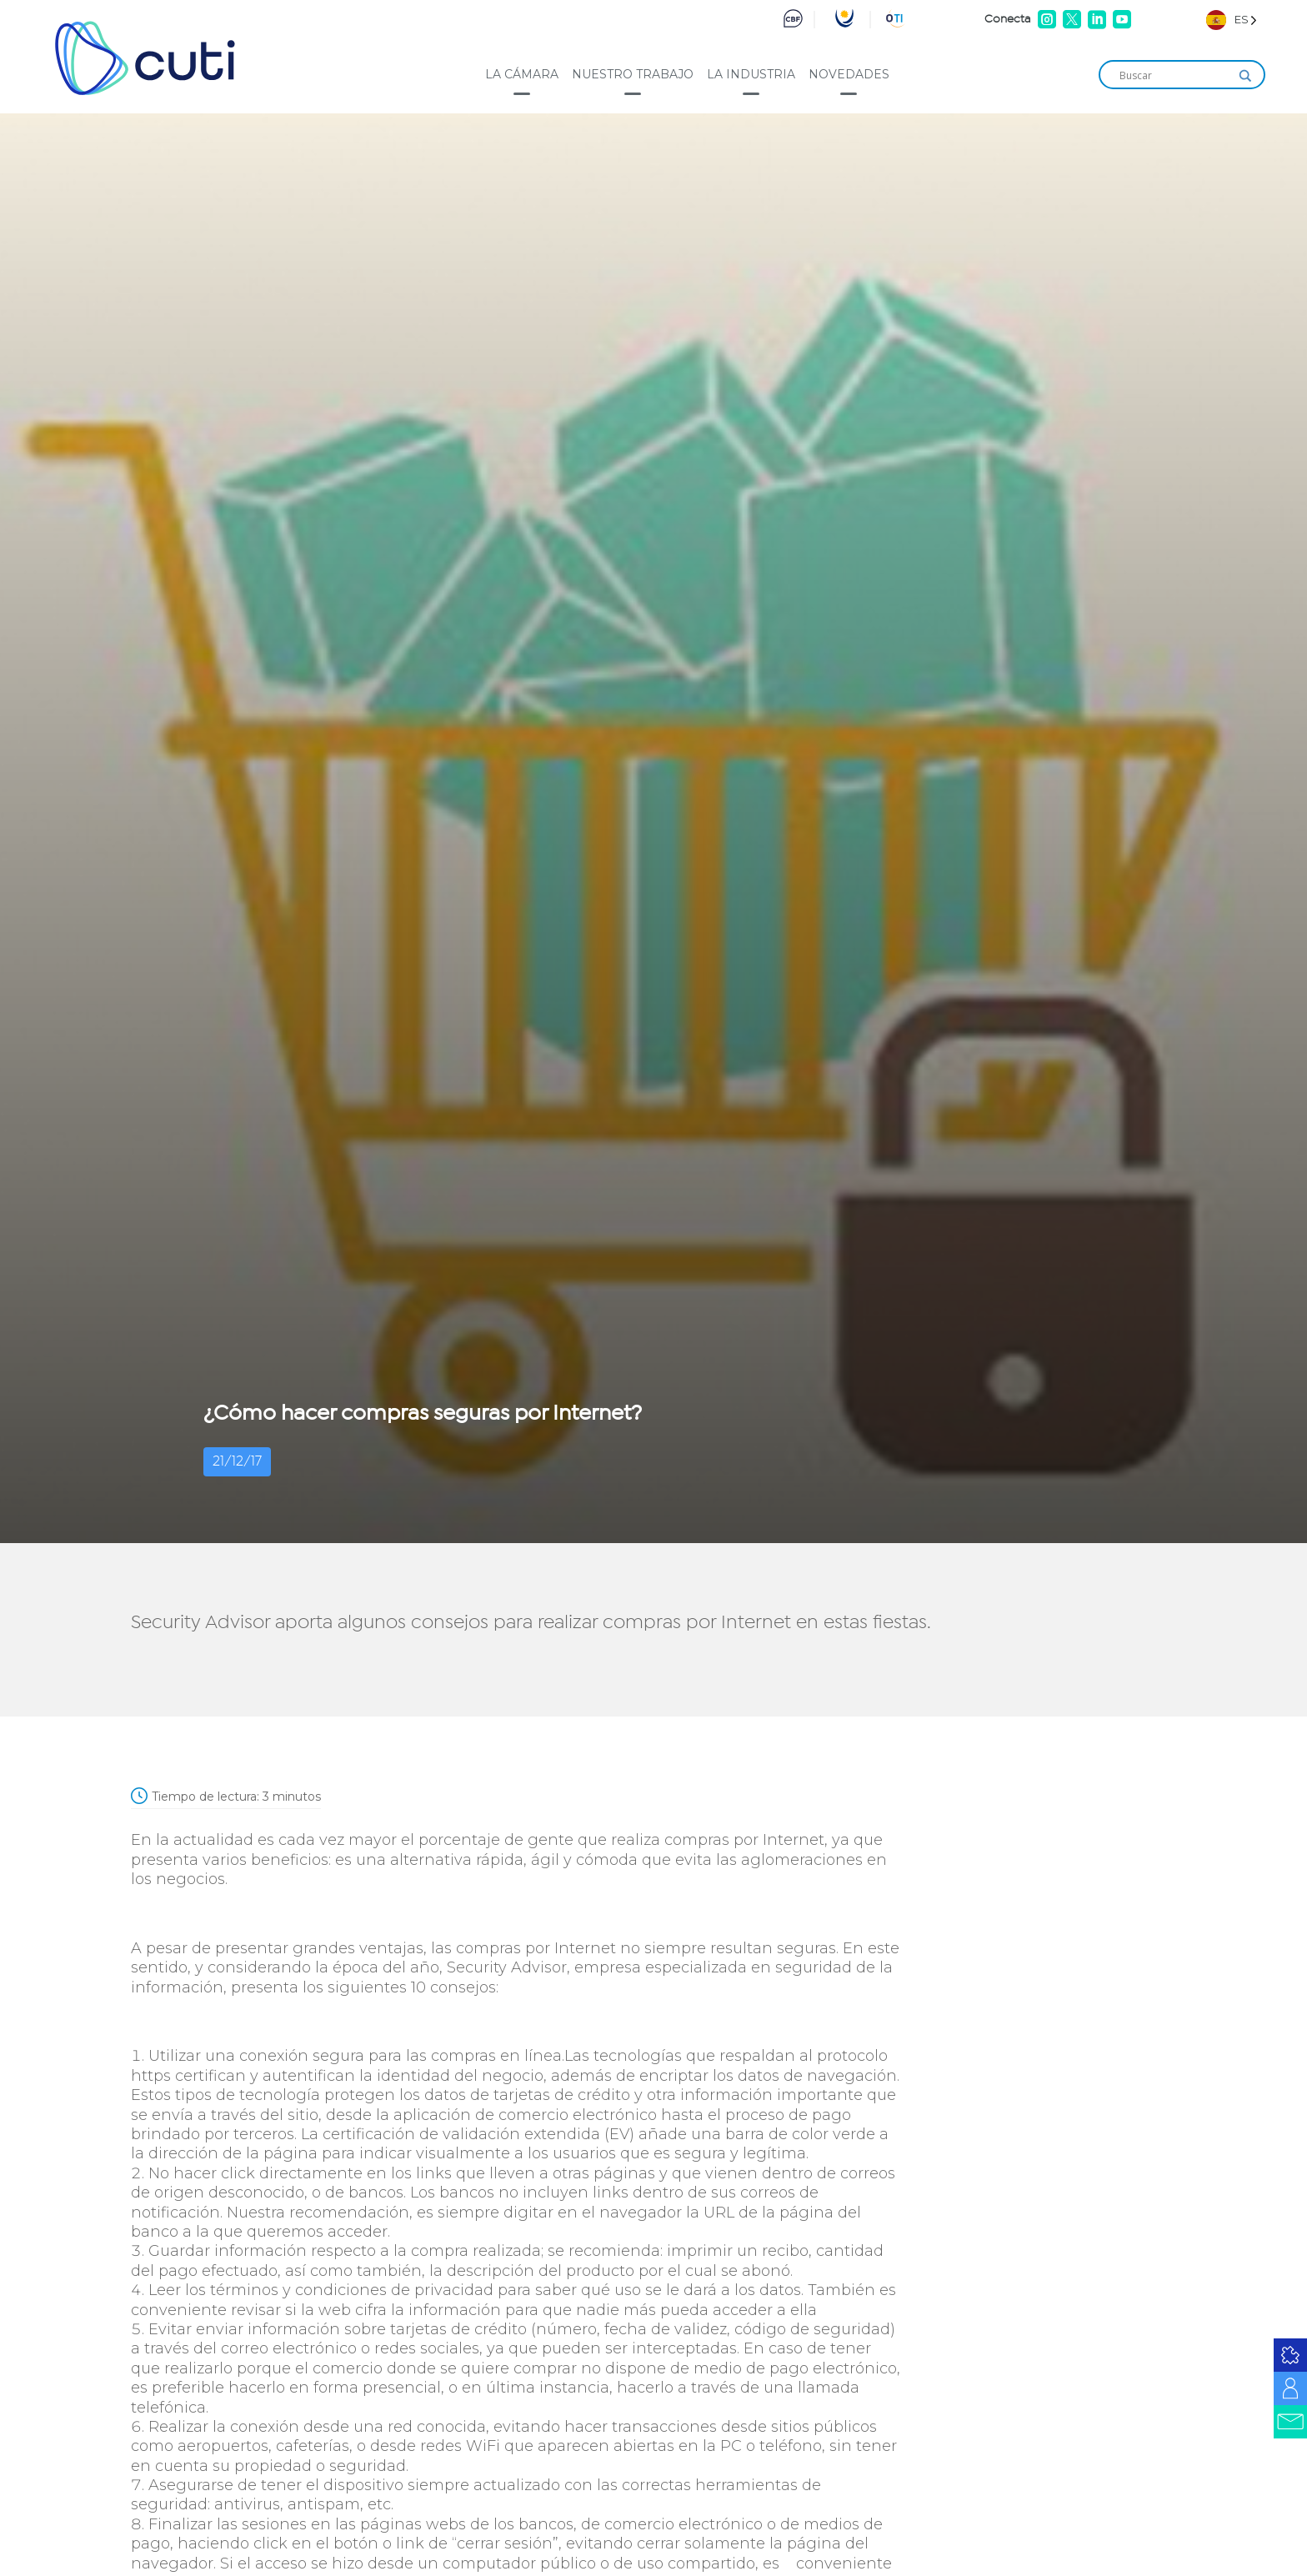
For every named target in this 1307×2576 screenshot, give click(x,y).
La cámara (521, 74)
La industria (751, 74)
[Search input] (1174, 75)
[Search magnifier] (1245, 75)
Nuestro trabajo (633, 74)
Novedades (849, 74)
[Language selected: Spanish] (1231, 19)
